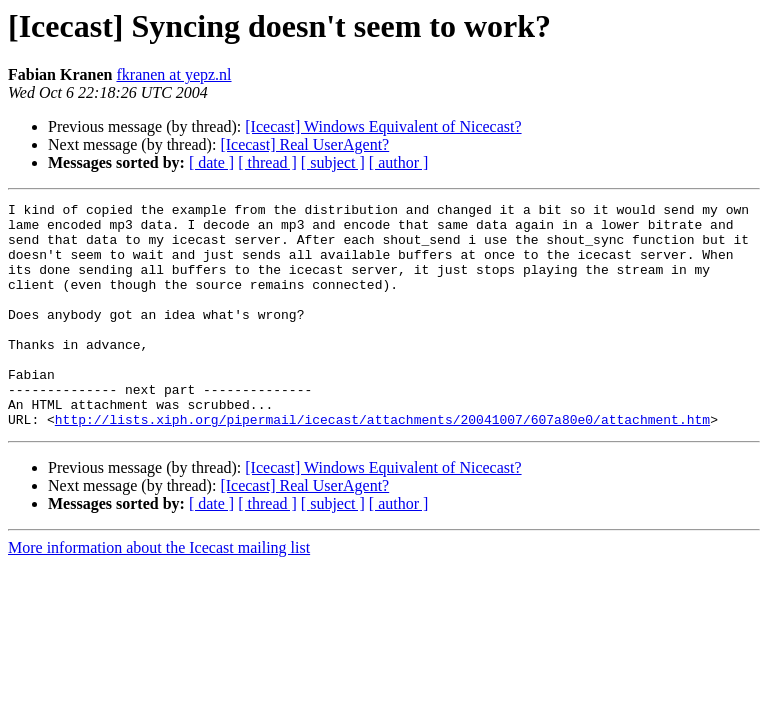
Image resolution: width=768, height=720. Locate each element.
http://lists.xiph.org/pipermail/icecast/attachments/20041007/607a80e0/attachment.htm (382, 464)
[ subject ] (333, 162)
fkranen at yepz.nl (173, 74)
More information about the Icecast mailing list (159, 592)
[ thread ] (267, 162)
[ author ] (399, 162)
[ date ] (211, 162)
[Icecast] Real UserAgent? (304, 144)
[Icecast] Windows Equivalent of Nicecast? (383, 126)
